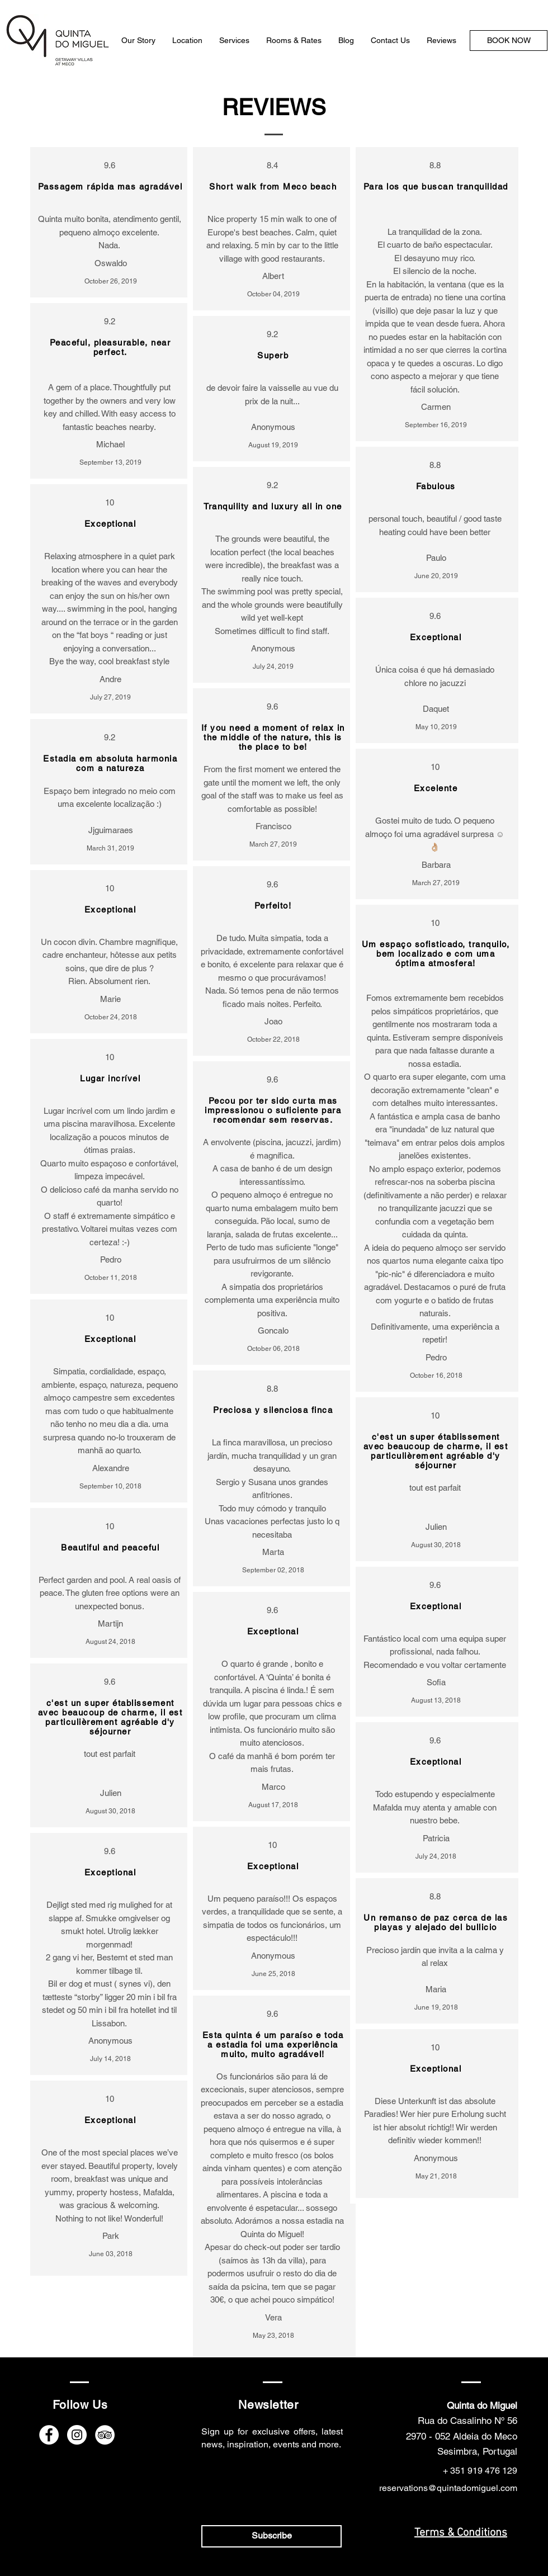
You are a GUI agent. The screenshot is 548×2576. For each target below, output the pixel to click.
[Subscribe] (271, 2536)
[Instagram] (77, 2435)
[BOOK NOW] (508, 40)
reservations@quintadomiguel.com (448, 2488)
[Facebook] (49, 2435)
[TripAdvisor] (105, 2435)
